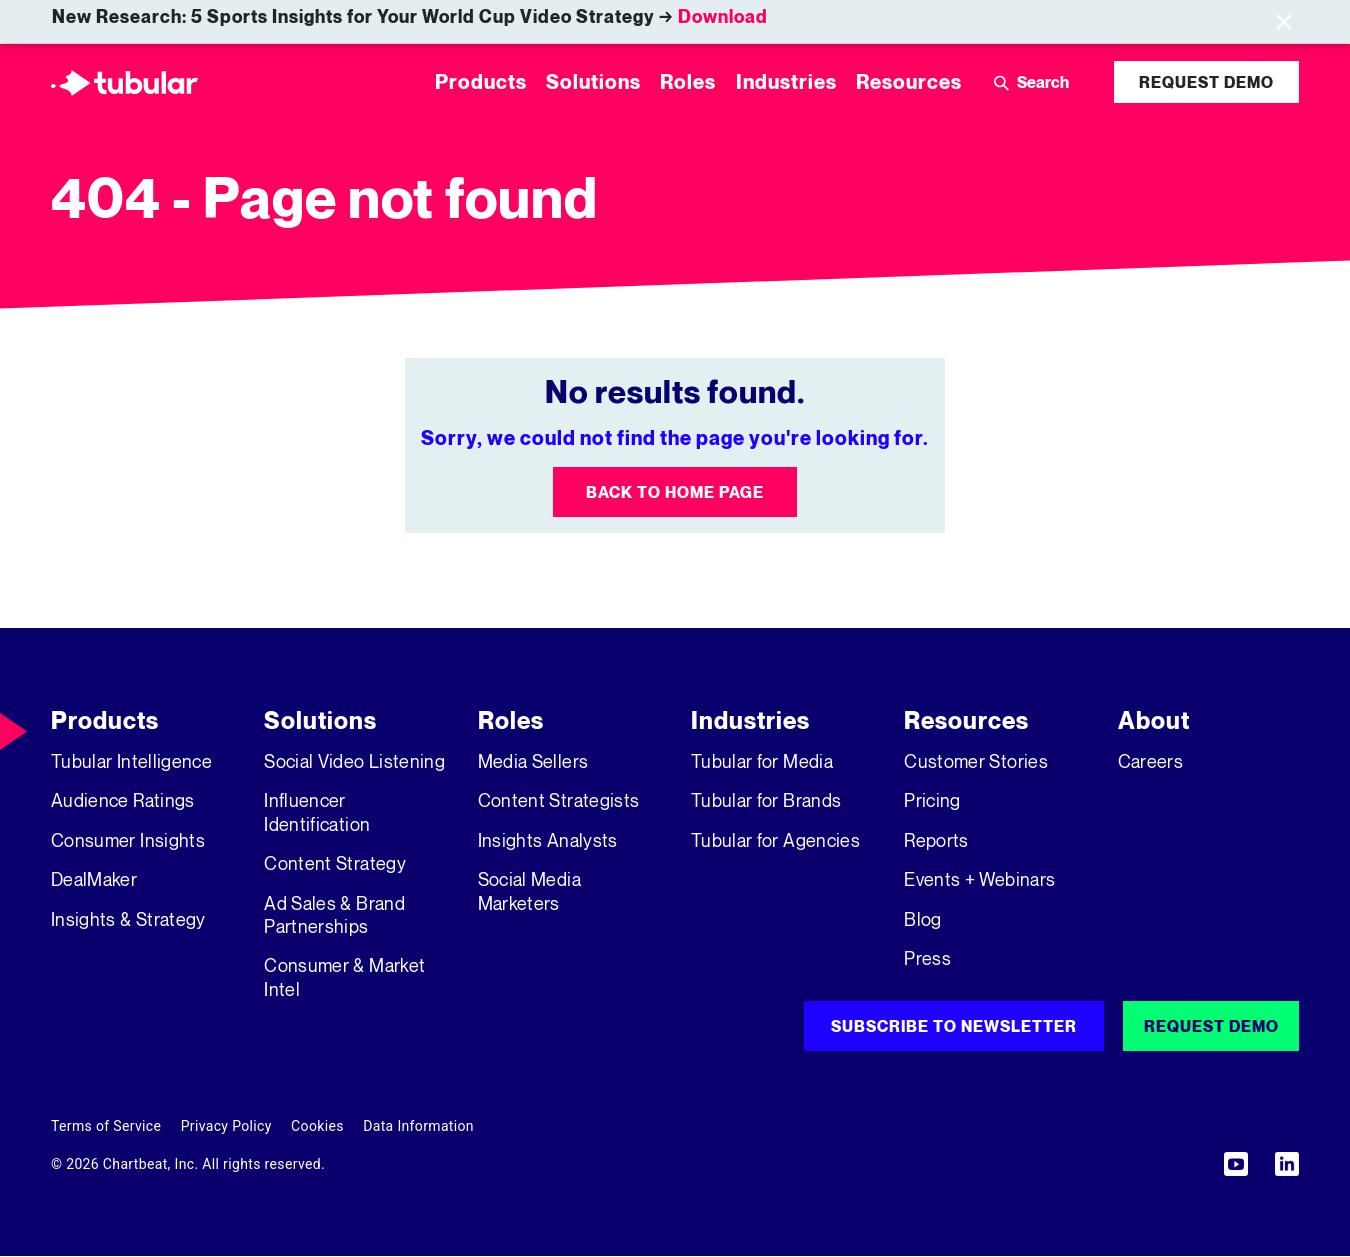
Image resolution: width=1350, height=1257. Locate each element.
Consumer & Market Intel (344, 976)
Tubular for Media (762, 761)
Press (927, 958)
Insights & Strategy (128, 919)
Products (105, 720)
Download (723, 16)
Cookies (317, 1126)
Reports (936, 840)
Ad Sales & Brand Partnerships (334, 914)
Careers (1150, 761)
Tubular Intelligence (131, 761)
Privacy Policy (226, 1126)
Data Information (418, 1126)
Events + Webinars (979, 879)
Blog (922, 919)
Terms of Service (106, 1126)
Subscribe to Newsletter (954, 1026)
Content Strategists (559, 800)
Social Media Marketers (529, 890)
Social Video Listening (354, 761)
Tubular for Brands (766, 800)
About (1154, 720)
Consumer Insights (128, 840)
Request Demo (1206, 82)
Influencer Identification (317, 811)
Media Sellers (533, 761)
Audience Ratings (123, 800)
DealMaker (94, 879)
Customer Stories (976, 761)
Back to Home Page (675, 492)
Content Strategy (335, 863)
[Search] (1059, 82)
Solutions (320, 720)
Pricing (932, 800)
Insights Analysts (548, 840)
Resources (966, 720)
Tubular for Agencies (775, 840)
